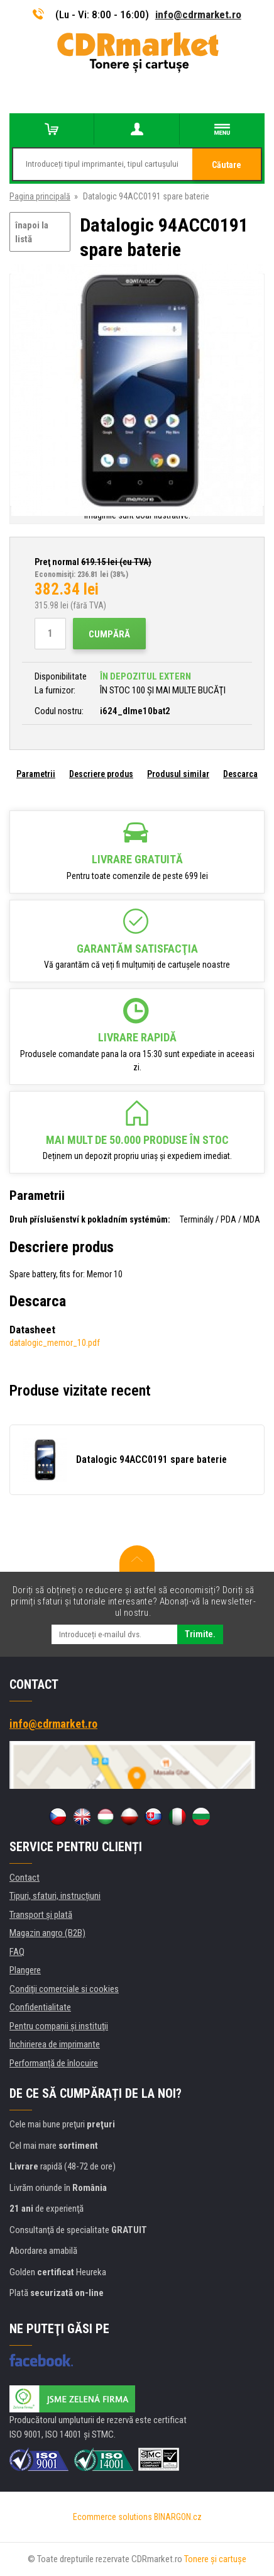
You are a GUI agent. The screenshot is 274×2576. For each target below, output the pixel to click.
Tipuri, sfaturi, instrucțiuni (55, 1895)
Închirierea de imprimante (54, 2044)
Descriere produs (101, 774)
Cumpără (109, 634)
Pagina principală (39, 196)
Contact (24, 1877)
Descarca (240, 774)
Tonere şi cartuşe (215, 2559)
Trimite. (200, 1634)
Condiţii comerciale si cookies (64, 1989)
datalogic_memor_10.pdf (54, 1343)
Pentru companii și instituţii (58, 2026)
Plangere (25, 1970)
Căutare (226, 165)
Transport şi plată (40, 1914)
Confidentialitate (40, 2007)
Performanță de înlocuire (53, 2063)
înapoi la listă (31, 232)
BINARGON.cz (178, 2517)
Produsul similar (178, 774)
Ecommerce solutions (112, 2517)
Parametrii (35, 774)
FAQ (17, 1951)
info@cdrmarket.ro (198, 14)
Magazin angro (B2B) (47, 1933)
